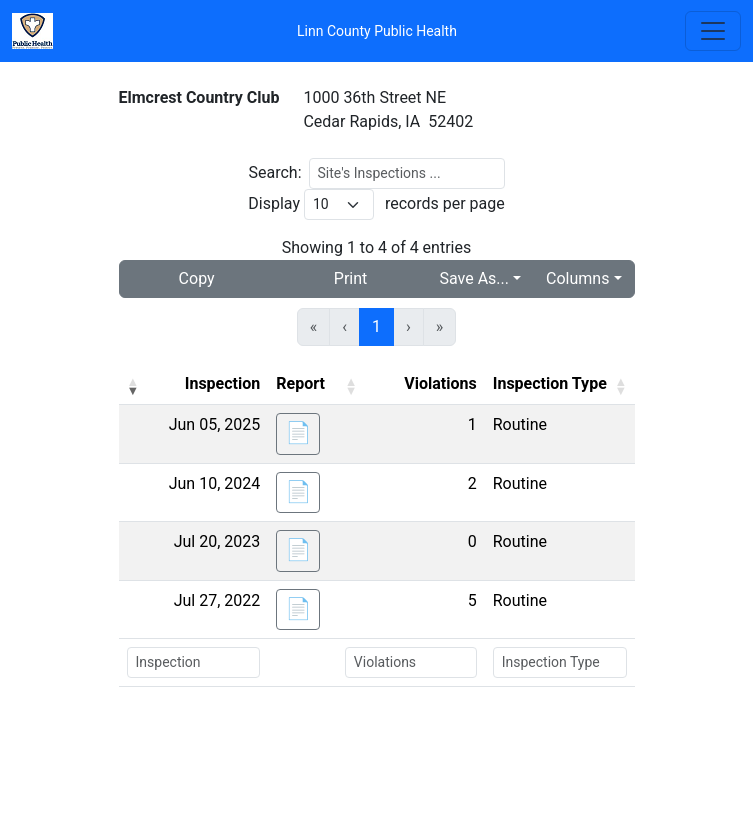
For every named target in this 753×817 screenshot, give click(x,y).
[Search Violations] (411, 662)
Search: (274, 172)
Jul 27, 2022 (217, 600)
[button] (133, 386)
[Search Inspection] (194, 662)
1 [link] (376, 326)
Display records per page (376, 204)
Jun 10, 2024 (215, 483)
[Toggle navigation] (713, 31)
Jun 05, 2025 (215, 424)
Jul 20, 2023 (217, 541)
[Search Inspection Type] (560, 662)
